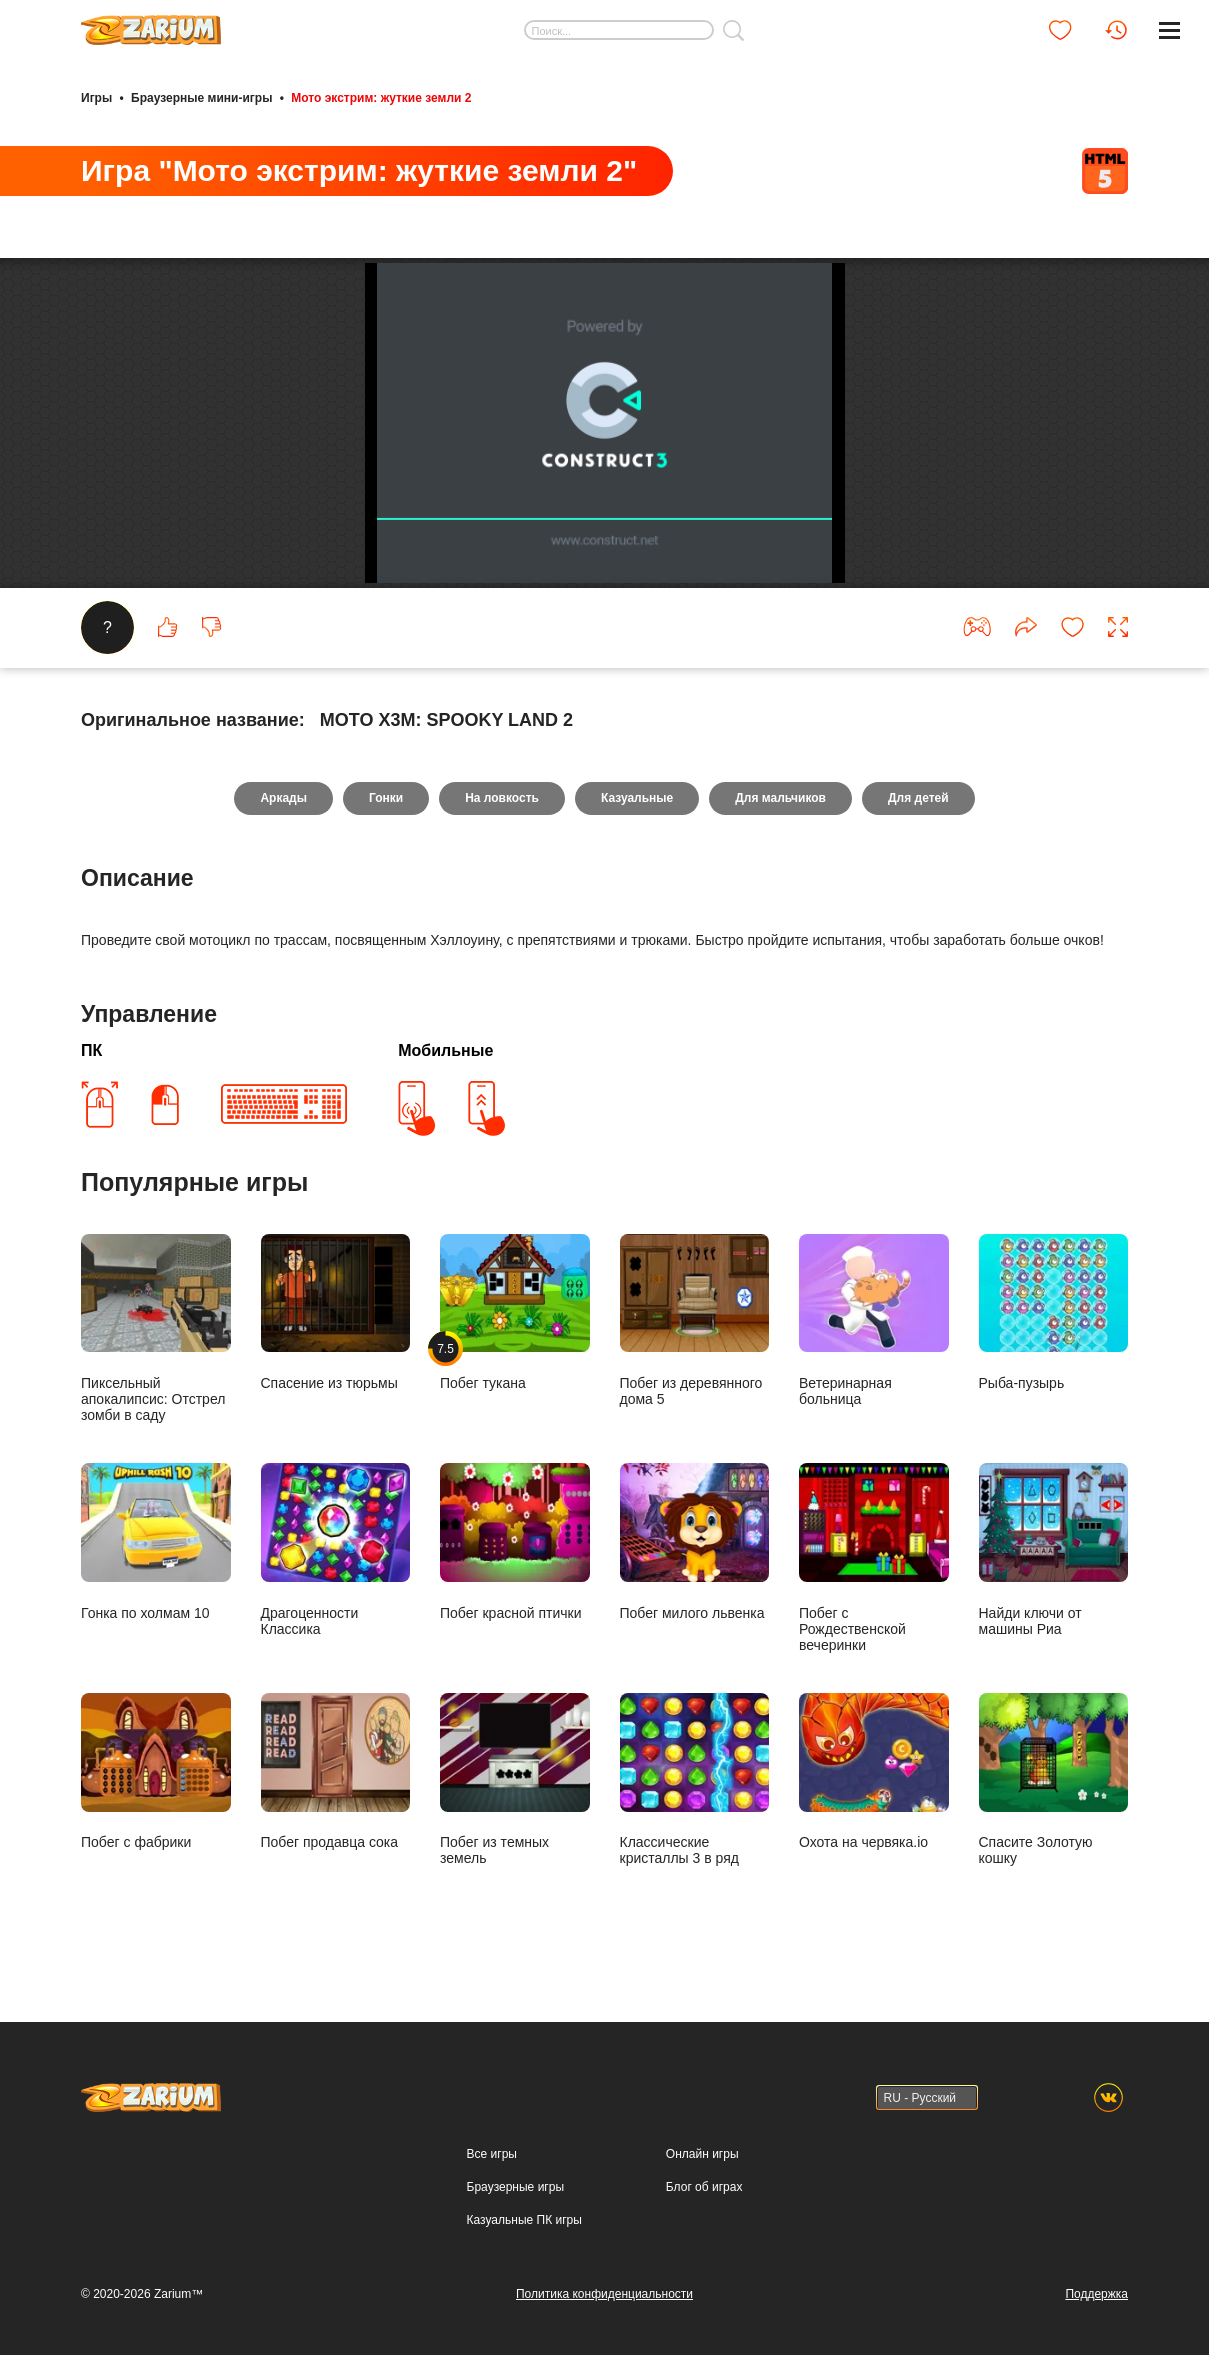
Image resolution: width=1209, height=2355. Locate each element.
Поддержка (1096, 2294)
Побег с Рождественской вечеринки (874, 1557)
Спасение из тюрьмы (336, 1312)
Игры (96, 98)
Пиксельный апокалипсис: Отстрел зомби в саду (156, 1328)
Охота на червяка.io (874, 1771)
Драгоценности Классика (336, 1549)
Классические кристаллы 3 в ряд (695, 1779)
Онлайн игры (702, 2154)
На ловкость (502, 798)
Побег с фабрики (156, 1771)
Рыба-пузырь (1054, 1312)
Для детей (918, 798)
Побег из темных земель (515, 1779)
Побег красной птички (515, 1541)
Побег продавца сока (336, 1771)
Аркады (283, 798)
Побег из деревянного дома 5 (695, 1320)
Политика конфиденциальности (604, 2294)
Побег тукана (515, 1312)
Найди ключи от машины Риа (1054, 1549)
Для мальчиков (780, 798)
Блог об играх (704, 2187)
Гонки (386, 798)
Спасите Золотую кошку (1054, 1779)
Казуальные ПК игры (524, 2220)
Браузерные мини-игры (201, 98)
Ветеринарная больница (874, 1320)
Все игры (492, 2154)
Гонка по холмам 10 (156, 1541)
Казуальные (637, 798)
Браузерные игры (515, 2187)
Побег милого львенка (695, 1541)
